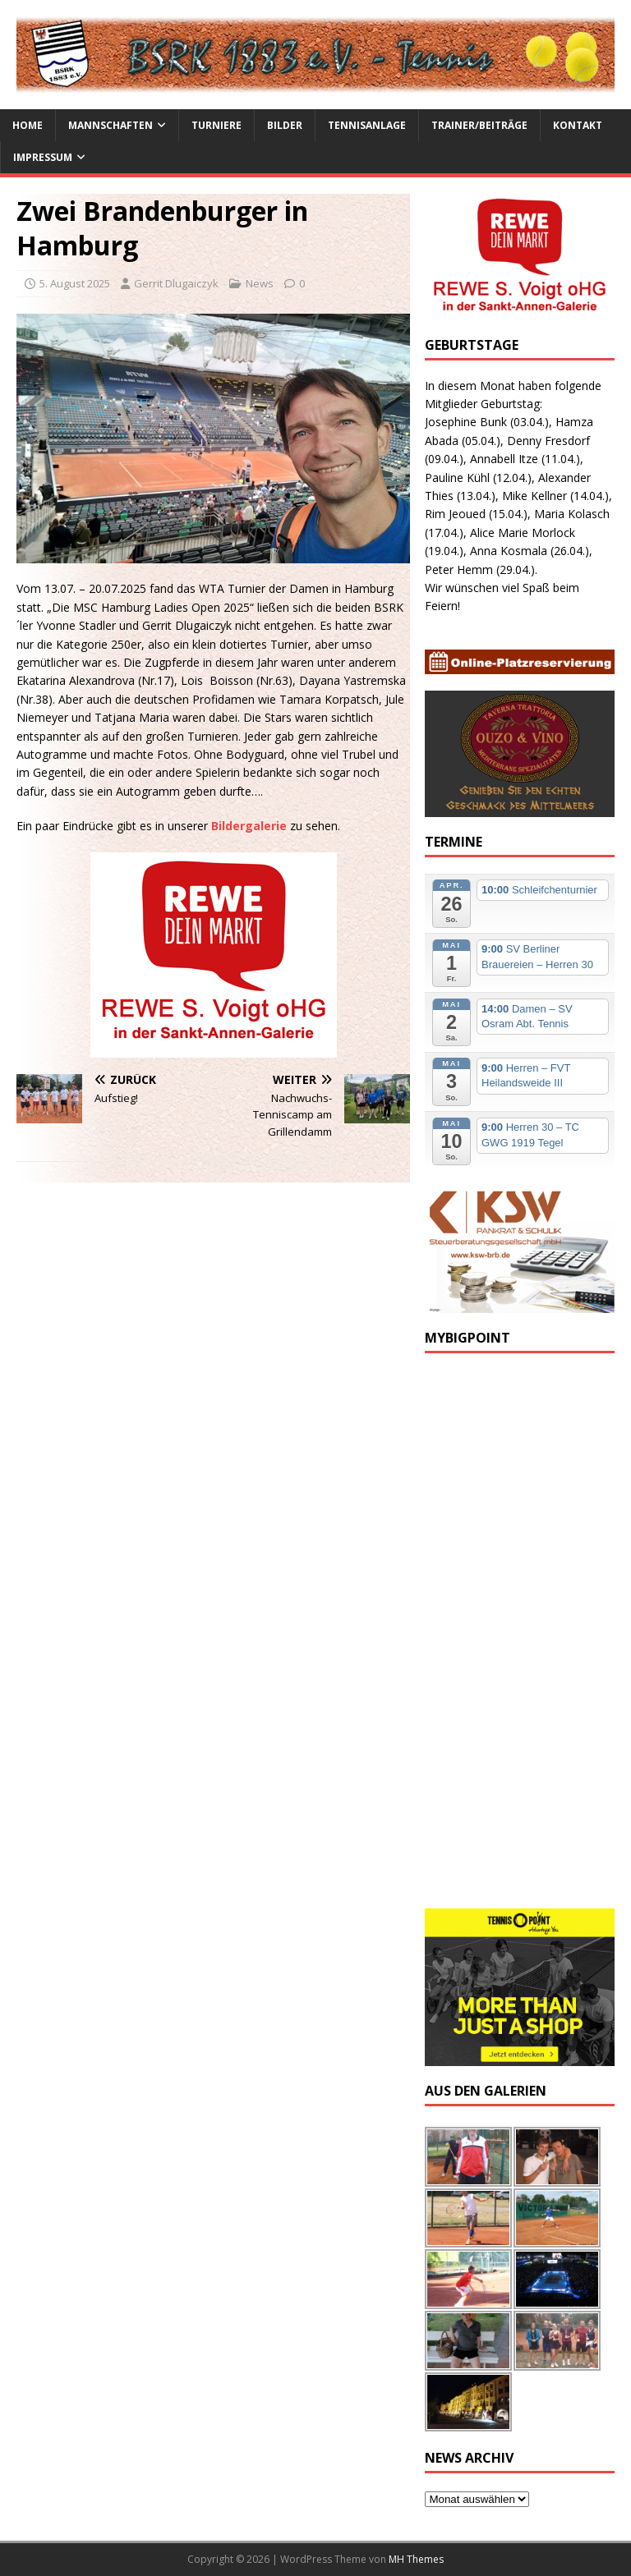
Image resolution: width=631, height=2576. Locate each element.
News (260, 283)
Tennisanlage (367, 125)
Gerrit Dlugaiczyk (176, 283)
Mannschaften (110, 125)
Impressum (42, 157)
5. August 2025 (74, 283)
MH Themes (416, 2559)
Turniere (216, 125)
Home (27, 125)
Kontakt (577, 125)
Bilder (284, 125)
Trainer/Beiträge (479, 125)
